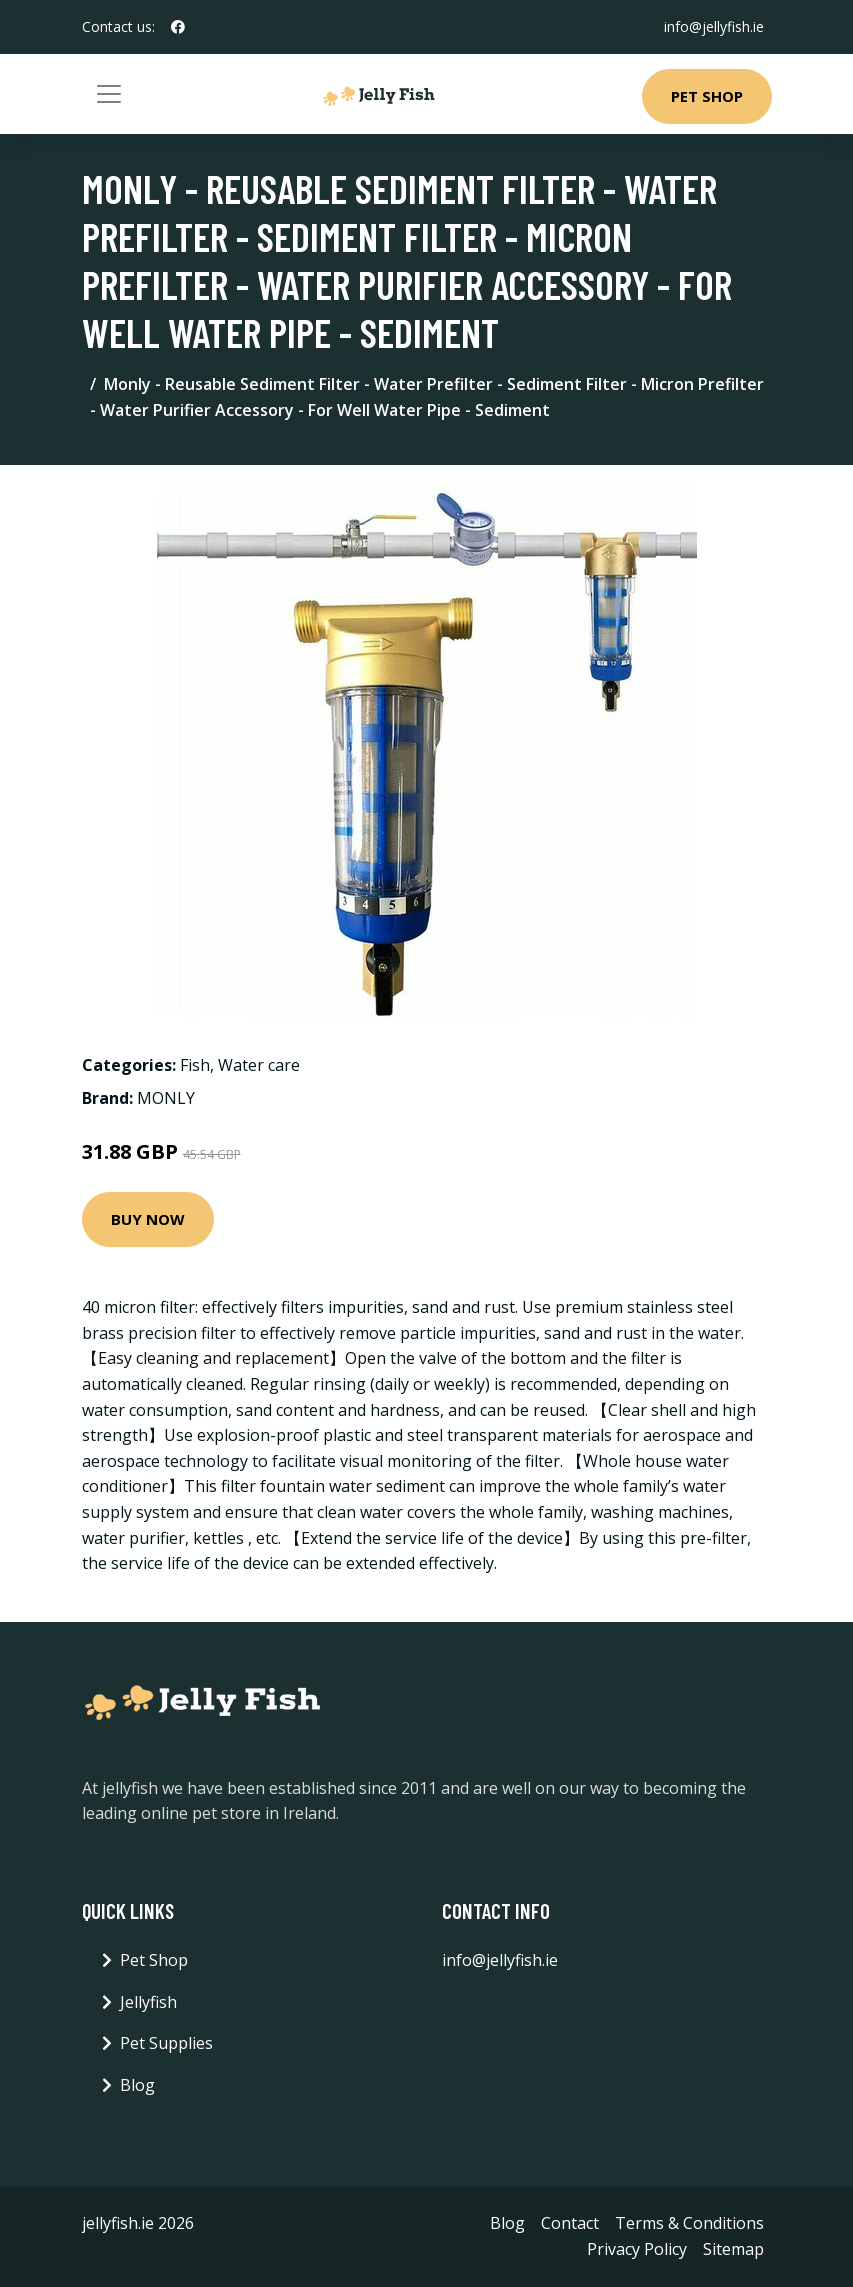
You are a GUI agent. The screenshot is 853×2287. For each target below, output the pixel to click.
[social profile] (178, 27)
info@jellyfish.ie (714, 26)
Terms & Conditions (689, 2223)
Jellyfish (148, 2002)
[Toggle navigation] (109, 94)
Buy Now (148, 1219)
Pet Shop (707, 96)
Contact (570, 2223)
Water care (259, 1065)
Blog (137, 2085)
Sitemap (733, 2249)
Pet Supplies (166, 2043)
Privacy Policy (637, 2249)
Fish (195, 1065)
